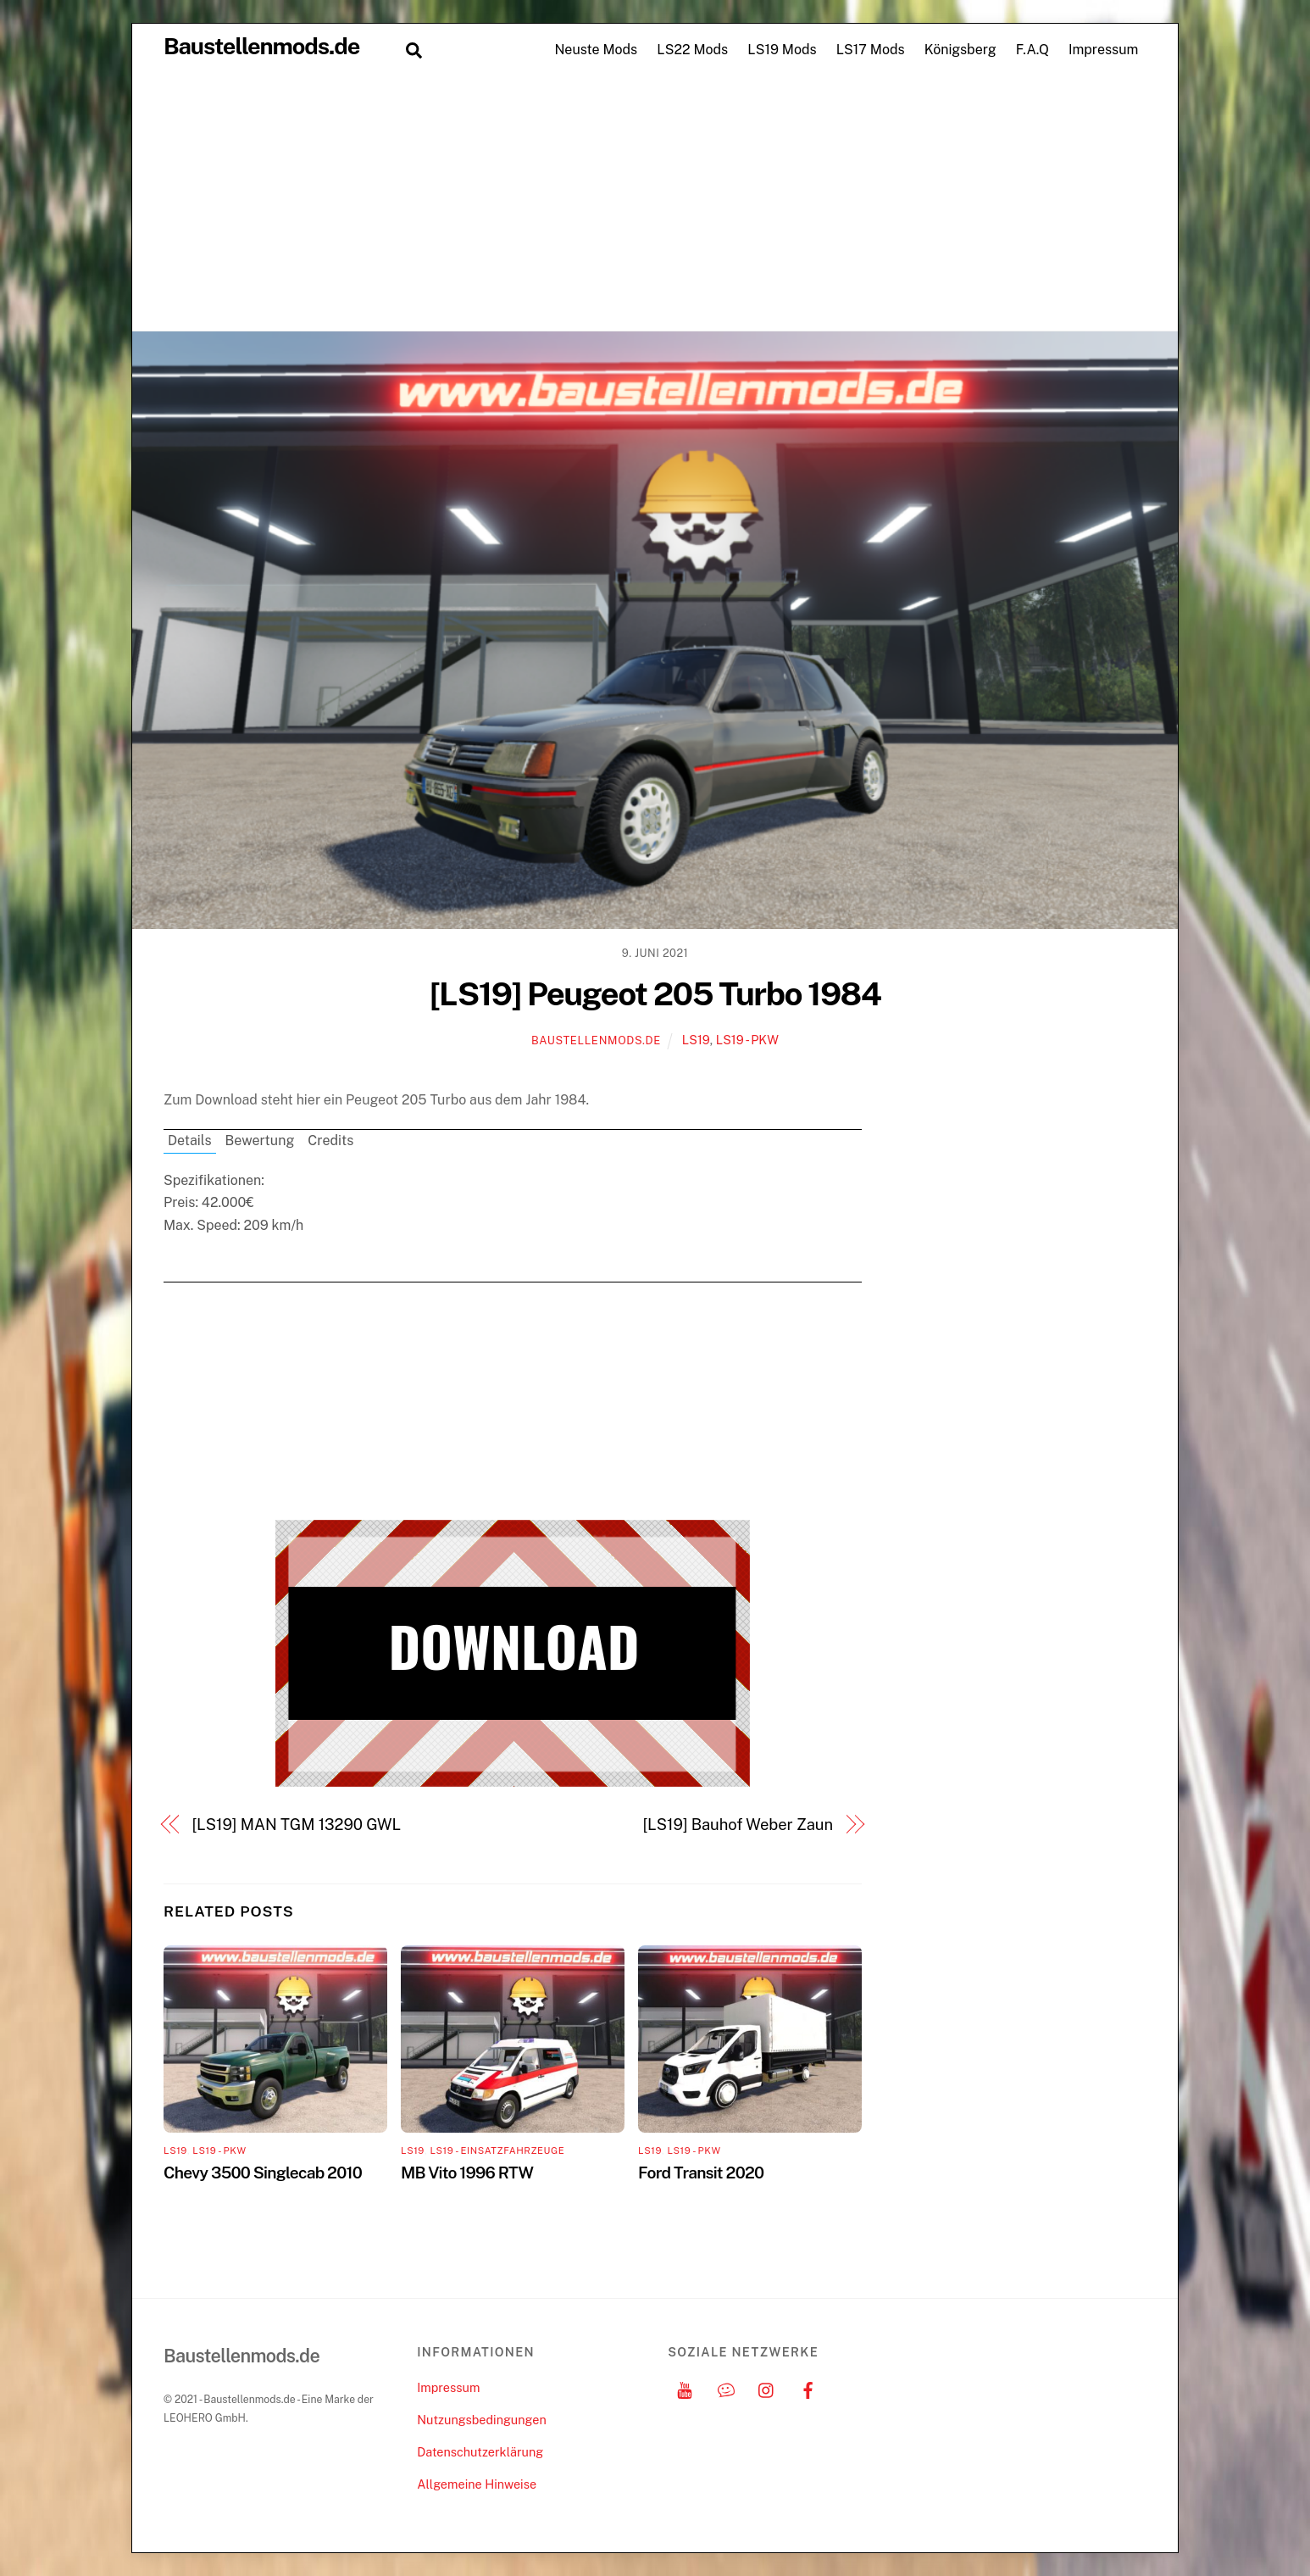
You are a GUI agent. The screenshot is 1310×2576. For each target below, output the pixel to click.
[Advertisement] (655, 203)
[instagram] (767, 2387)
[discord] (726, 2387)
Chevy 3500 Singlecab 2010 (263, 2172)
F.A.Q (1032, 50)
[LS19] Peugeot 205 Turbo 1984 (655, 994)
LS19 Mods (781, 50)
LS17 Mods (870, 50)
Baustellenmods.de (596, 1040)
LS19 (696, 1039)
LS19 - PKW (747, 1039)
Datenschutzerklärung (480, 2452)
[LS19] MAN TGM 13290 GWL (296, 1824)
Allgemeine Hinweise (476, 2484)
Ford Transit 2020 (700, 2172)
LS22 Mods (692, 50)
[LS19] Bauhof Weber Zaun (738, 1824)
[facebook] (808, 2387)
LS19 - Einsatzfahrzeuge (497, 2150)
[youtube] (685, 2387)
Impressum (1103, 50)
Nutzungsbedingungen (481, 2419)
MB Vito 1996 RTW (467, 2172)
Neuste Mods (595, 50)
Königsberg (960, 50)
